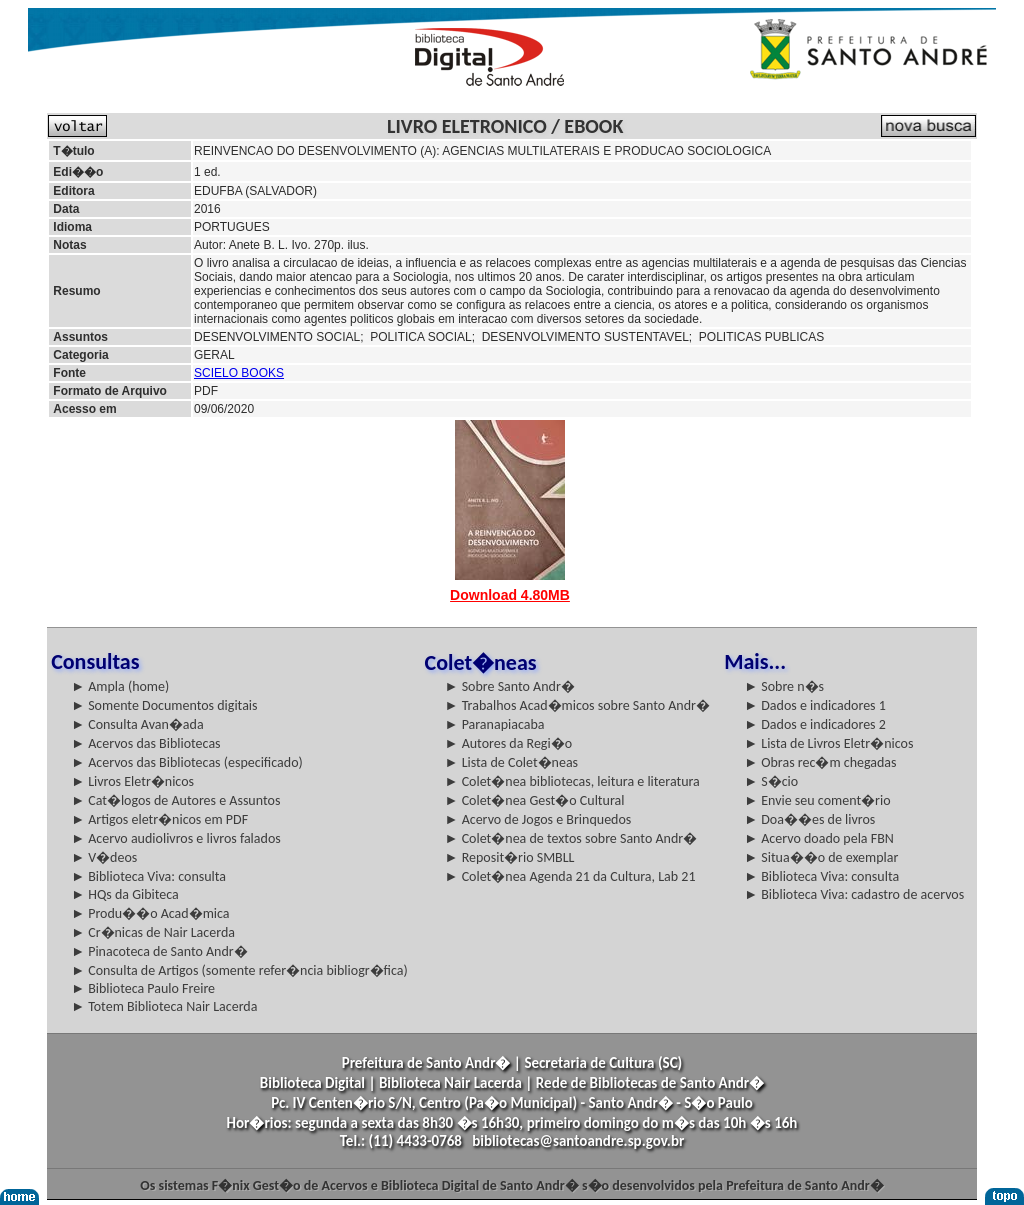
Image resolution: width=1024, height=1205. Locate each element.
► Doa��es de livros (809, 819)
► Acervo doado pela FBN (819, 838)
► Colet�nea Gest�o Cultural (535, 800)
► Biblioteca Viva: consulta (148, 876)
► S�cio (771, 781)
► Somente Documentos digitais (164, 705)
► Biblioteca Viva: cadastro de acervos (854, 894)
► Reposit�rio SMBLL (510, 857)
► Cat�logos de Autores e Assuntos (175, 800)
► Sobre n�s (784, 686)
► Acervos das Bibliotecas (145, 743)
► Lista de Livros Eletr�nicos (828, 743)
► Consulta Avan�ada (137, 724)
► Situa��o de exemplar (821, 857)
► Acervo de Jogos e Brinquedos (538, 819)
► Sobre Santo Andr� (510, 686)
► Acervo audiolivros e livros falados (176, 838)
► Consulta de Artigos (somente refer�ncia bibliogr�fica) (239, 970)
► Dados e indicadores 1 (815, 705)
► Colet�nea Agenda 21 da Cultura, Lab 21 (570, 876)
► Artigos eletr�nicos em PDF (159, 819)
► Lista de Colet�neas (511, 762)
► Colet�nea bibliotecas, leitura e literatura (572, 781)
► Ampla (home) (120, 686)
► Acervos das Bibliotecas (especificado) (187, 762)
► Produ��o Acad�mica (150, 913)
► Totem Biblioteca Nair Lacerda (164, 1006)
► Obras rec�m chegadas (820, 762)
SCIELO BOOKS (239, 373)
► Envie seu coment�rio (817, 800)
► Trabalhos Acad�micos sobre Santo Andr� (577, 705)
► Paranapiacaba (495, 724)
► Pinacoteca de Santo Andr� (159, 951)
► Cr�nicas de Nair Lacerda (153, 932)
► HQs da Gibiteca (125, 894)
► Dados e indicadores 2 (815, 724)
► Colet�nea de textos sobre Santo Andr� (571, 838)
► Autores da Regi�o (508, 743)
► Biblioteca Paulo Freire (143, 988)
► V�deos (104, 857)
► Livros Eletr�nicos (132, 781)
